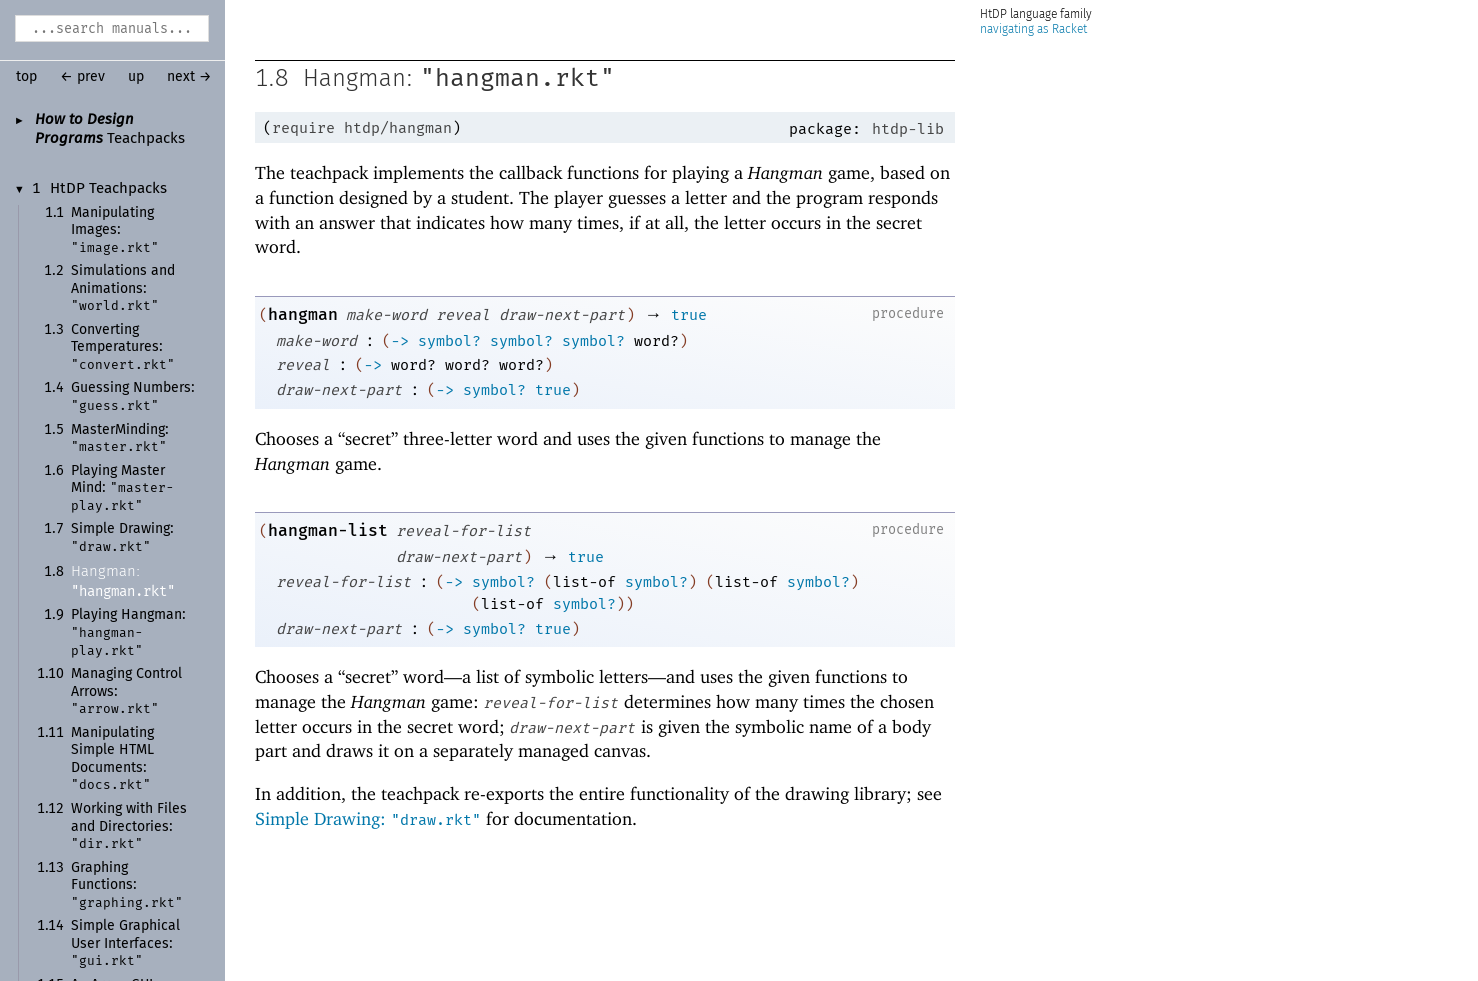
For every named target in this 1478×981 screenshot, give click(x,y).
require (303, 128)
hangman (303, 314)
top (26, 77)
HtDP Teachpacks (108, 189)
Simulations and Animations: (123, 288)
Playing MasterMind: (122, 488)
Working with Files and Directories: (129, 826)
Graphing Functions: (127, 885)
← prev (82, 77)
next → (189, 77)
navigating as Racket (1033, 29)
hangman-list (328, 530)
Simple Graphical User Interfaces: (125, 943)
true (689, 315)
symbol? (449, 341)
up (136, 77)
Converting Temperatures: (123, 347)
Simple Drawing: (368, 818)
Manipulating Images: (115, 230)
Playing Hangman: (128, 632)
